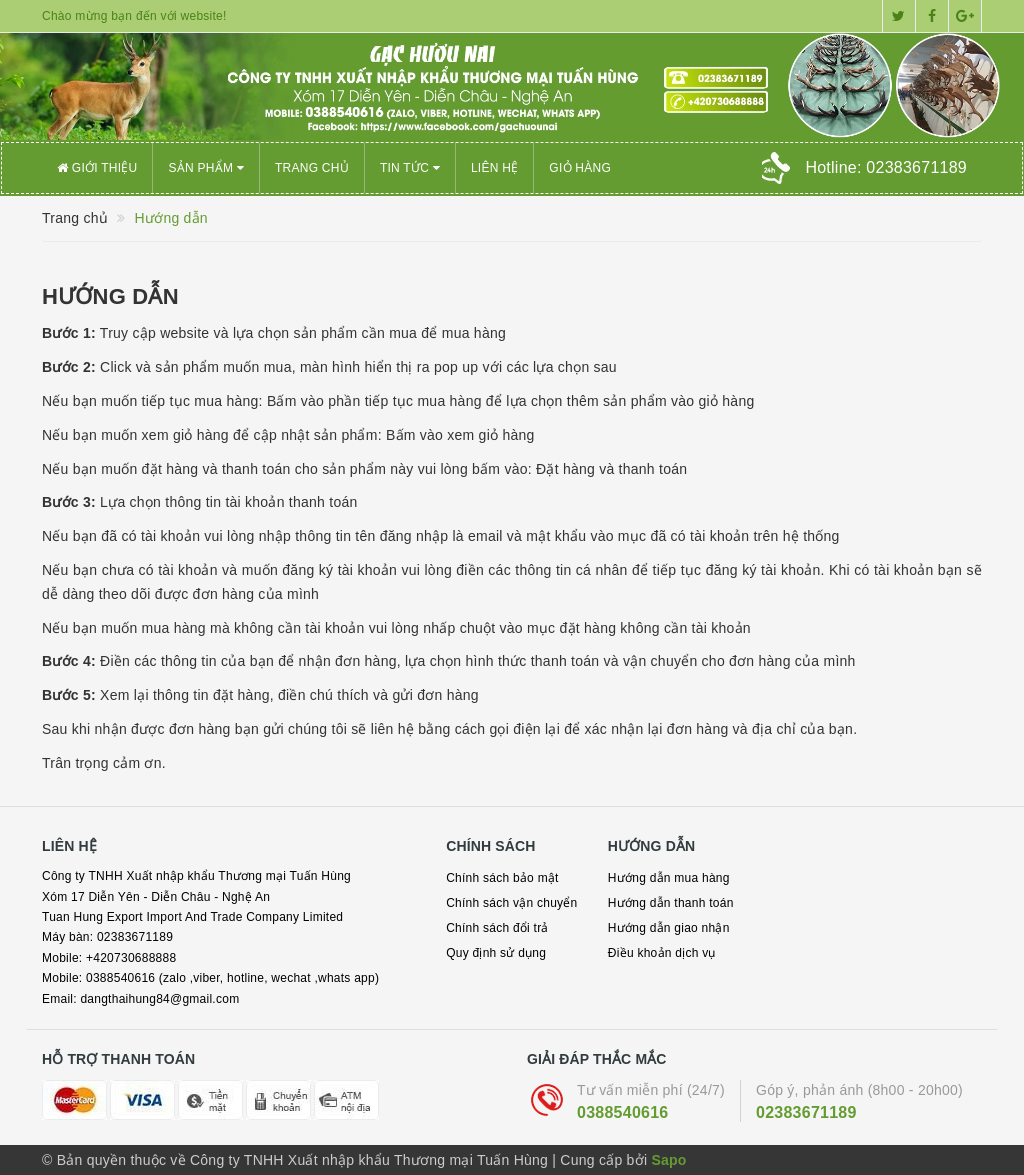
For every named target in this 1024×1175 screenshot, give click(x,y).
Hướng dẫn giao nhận (669, 928)
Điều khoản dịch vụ (662, 953)
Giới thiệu (97, 168)
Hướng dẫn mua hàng (669, 878)
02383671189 (806, 1112)
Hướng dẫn (110, 296)
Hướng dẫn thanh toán (671, 903)
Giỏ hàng (580, 168)
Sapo (668, 1160)
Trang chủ (312, 168)
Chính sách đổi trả (497, 928)
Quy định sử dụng (496, 953)
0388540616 (622, 1112)
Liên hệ (494, 168)
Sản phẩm (206, 168)
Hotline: (886, 167)
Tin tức (410, 168)
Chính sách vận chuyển (511, 903)
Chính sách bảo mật (502, 878)
